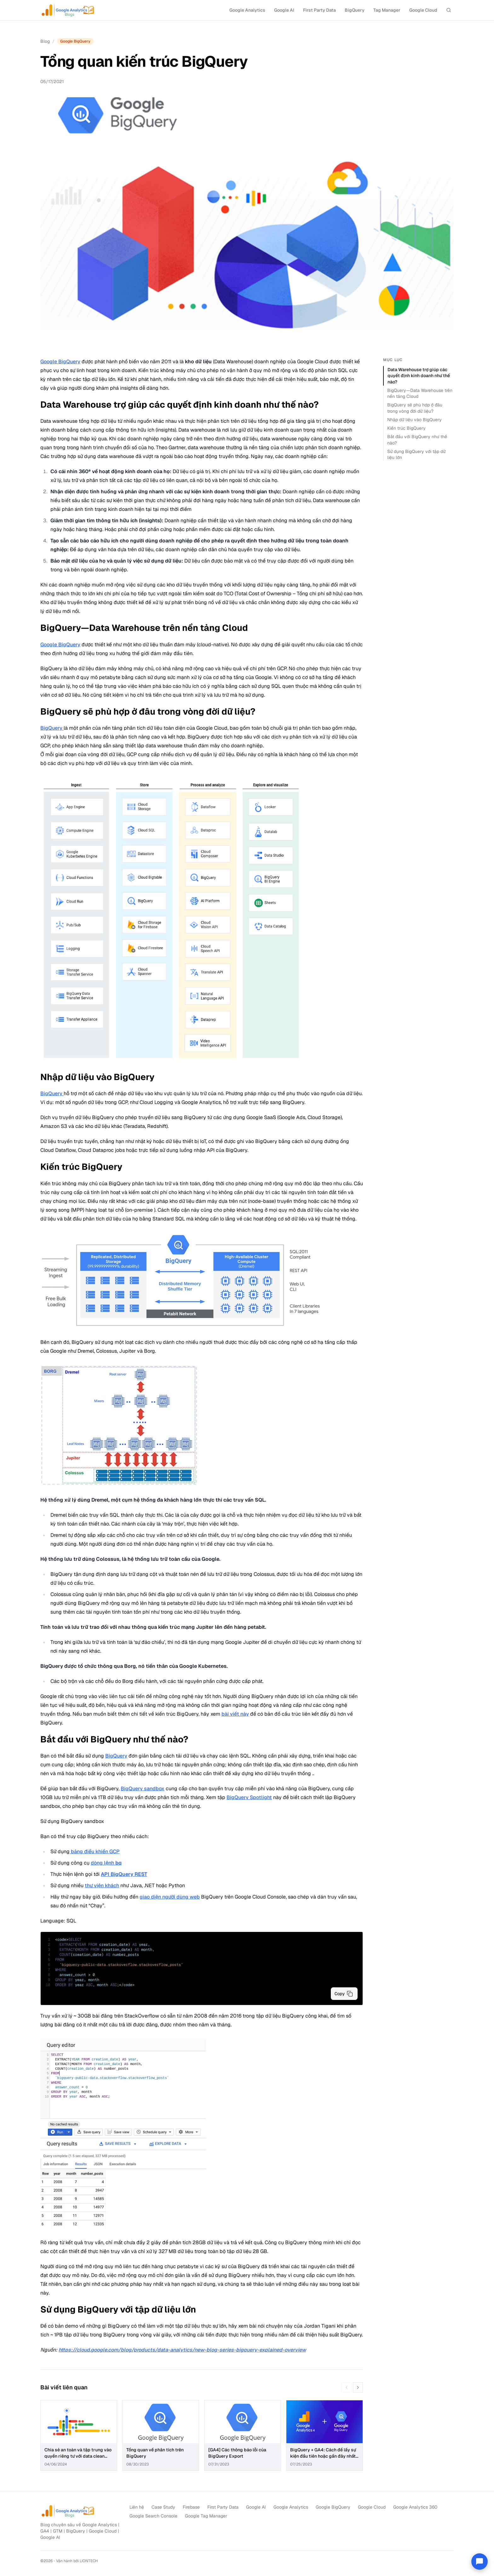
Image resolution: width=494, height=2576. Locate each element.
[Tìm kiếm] (449, 10)
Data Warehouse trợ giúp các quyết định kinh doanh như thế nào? (419, 376)
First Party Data (319, 10)
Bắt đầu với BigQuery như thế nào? (417, 439)
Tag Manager (386, 10)
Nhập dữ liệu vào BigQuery (414, 419)
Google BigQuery (60, 361)
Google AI (284, 10)
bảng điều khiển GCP (95, 1851)
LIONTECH (89, 2560)
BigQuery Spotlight (249, 1797)
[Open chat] (479, 2561)
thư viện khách (102, 1885)
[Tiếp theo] (358, 2387)
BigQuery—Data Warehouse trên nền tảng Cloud (419, 393)
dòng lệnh (106, 1863)
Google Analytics (247, 10)
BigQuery (355, 10)
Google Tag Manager (206, 2516)
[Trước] (347, 2387)
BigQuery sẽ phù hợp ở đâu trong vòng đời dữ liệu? (414, 408)
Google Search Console (153, 2516)
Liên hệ (136, 2507)
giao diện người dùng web (170, 1897)
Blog (45, 41)
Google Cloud (423, 10)
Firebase (191, 2507)
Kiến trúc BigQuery (406, 428)
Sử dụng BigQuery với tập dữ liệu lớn (416, 454)
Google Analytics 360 (415, 2507)
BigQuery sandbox (142, 1788)
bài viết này (235, 1714)
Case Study (163, 2507)
